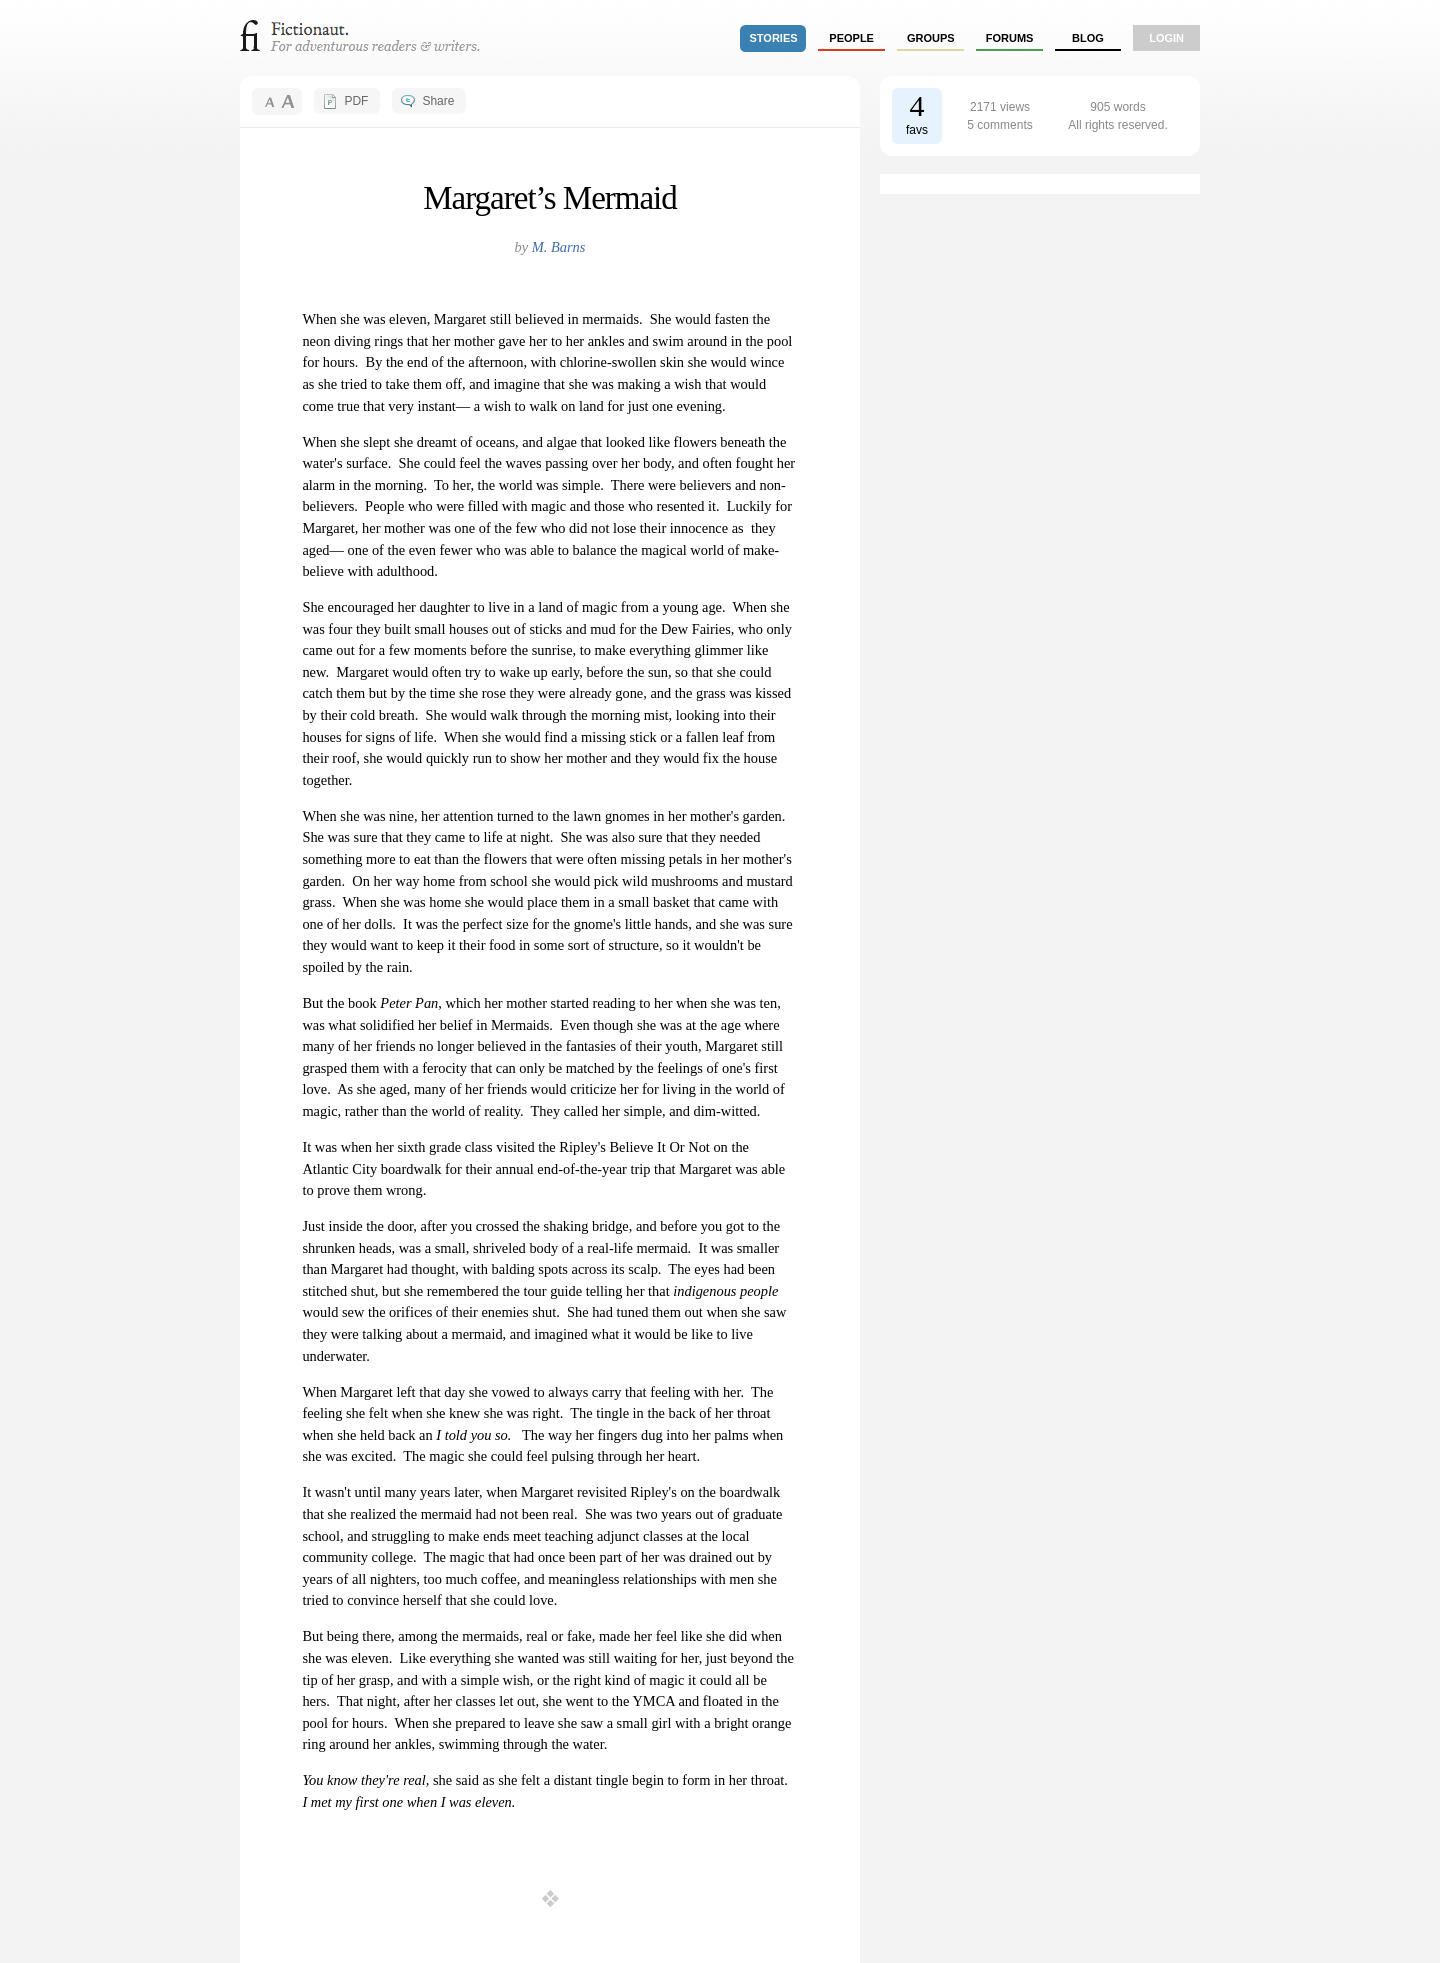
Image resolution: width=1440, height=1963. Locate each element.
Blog (1088, 38)
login (1166, 38)
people (851, 38)
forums (1010, 38)
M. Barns (559, 247)
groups (931, 38)
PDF (356, 101)
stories (774, 38)
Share (438, 101)
